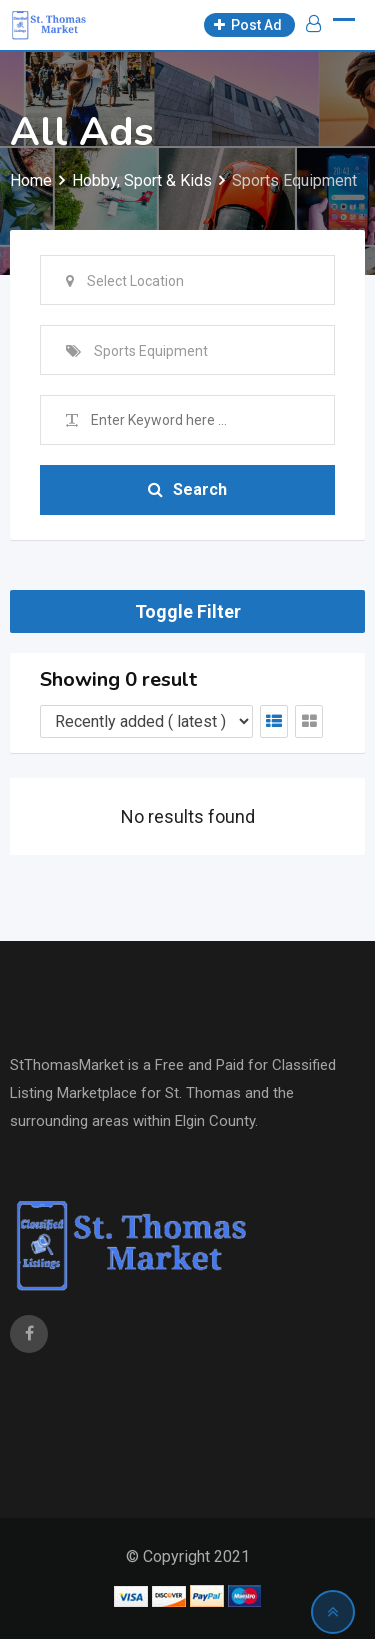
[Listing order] (146, 721)
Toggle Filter (188, 611)
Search (187, 489)
